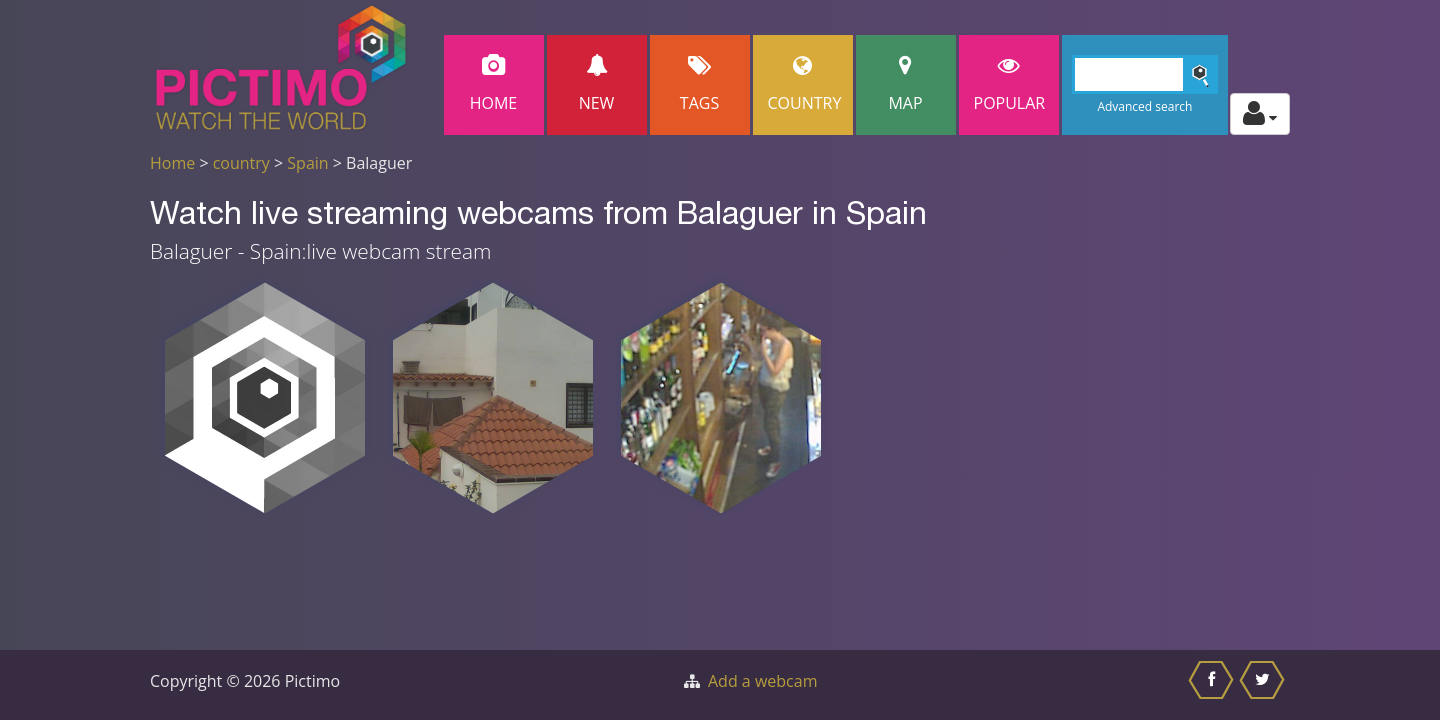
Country (805, 84)
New (597, 84)
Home (494, 84)
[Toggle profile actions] (1260, 114)
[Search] (1145, 74)
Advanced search (1144, 106)
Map (906, 84)
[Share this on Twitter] (1264, 685)
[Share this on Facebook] (1213, 685)
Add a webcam (762, 681)
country (241, 163)
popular (1010, 84)
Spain (307, 163)
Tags (700, 84)
